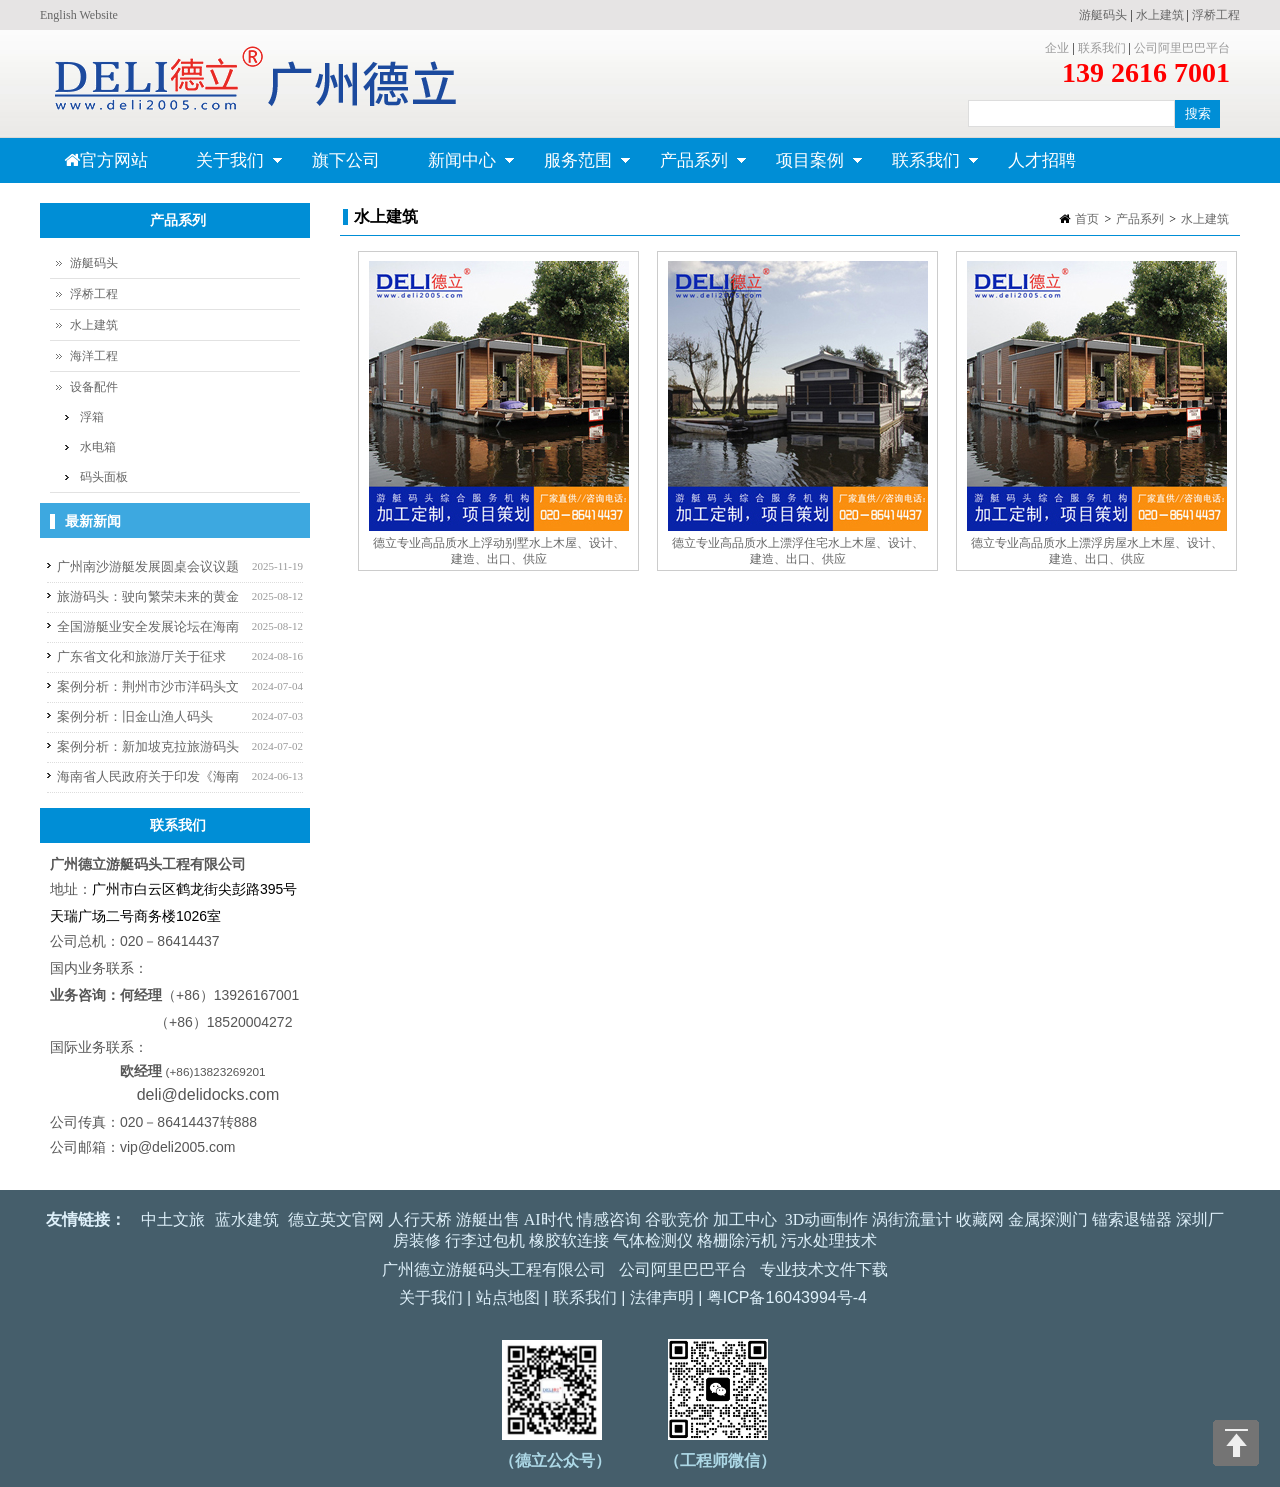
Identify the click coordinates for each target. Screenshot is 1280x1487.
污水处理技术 (829, 1240)
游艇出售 (488, 1219)
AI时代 (548, 1219)
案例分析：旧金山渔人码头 (135, 716)
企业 (1057, 48)
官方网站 (106, 160)
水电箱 (98, 447)
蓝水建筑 (247, 1219)
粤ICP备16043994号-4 (787, 1297)
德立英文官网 (336, 1219)
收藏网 (980, 1219)
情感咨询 (609, 1219)
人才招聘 (1042, 160)
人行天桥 (420, 1219)
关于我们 (227, 167)
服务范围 (575, 167)
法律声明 (662, 1297)
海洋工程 (94, 356)
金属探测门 (1048, 1219)
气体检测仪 (653, 1240)
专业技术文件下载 (824, 1269)
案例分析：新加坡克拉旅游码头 (148, 746)
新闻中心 (459, 167)
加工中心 (745, 1219)
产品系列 (691, 167)
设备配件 (94, 387)
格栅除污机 (737, 1240)
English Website (79, 15)
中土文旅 (173, 1219)
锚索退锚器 (1132, 1219)
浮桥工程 (1216, 15)
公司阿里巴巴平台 (1182, 48)
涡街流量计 (912, 1219)
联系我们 (1102, 48)
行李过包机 (485, 1240)
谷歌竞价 (677, 1219)
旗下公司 (346, 160)
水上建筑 (1160, 15)
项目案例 (807, 167)
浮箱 (92, 417)
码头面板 (104, 477)
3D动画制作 (827, 1219)
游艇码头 (1103, 15)
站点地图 (508, 1297)
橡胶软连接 (569, 1240)
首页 (1087, 219)
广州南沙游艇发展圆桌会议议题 (148, 566)
